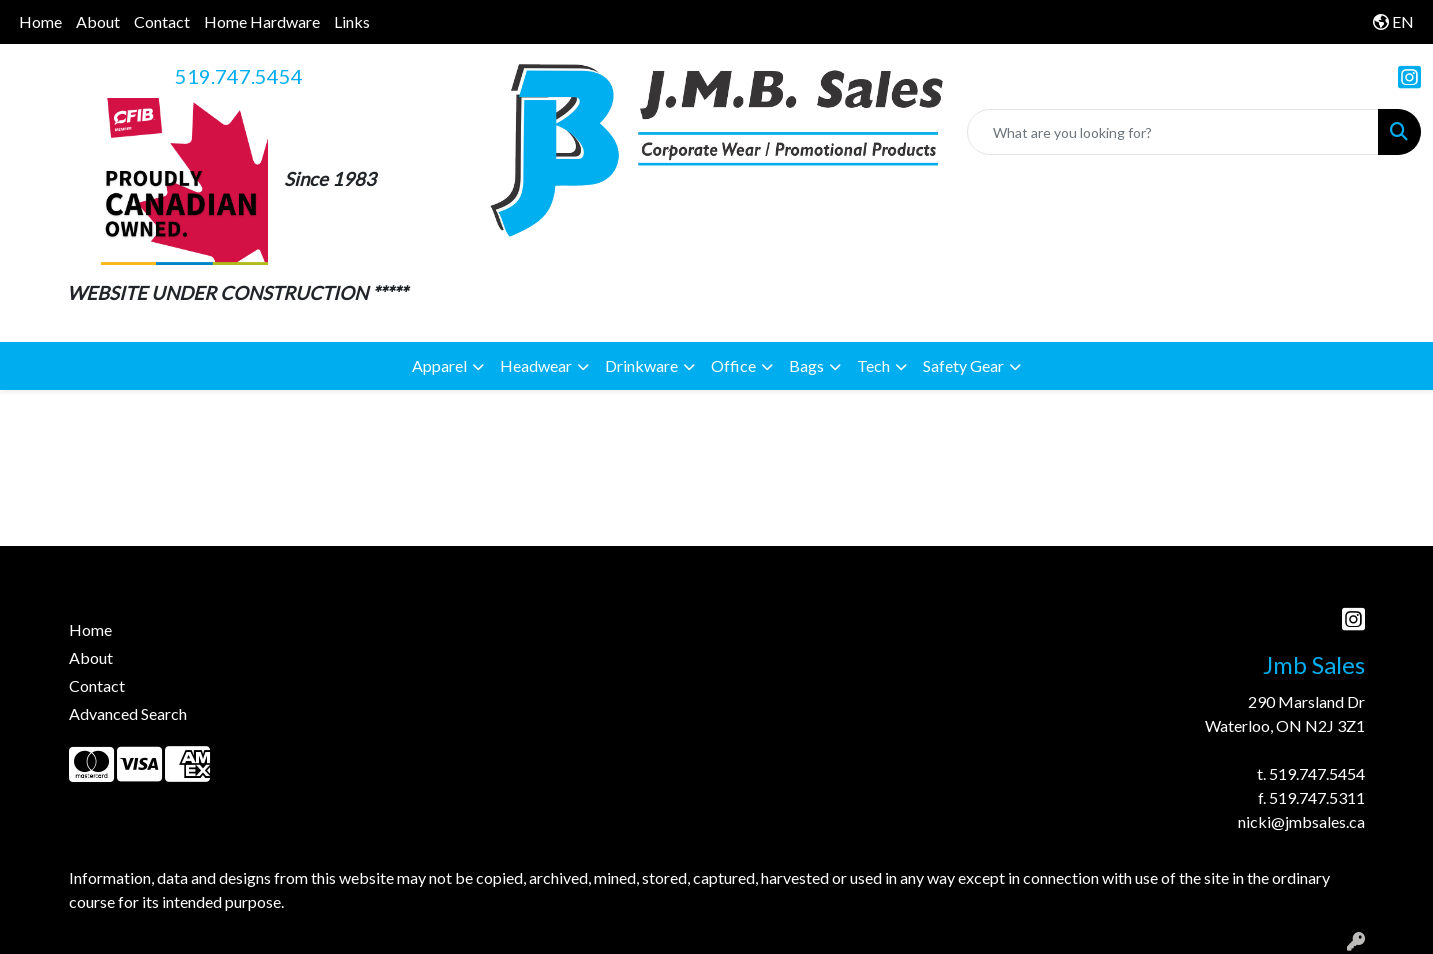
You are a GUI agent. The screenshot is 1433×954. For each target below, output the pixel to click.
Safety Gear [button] (963, 365)
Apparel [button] (439, 365)
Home (40, 21)
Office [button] (733, 365)
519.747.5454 (239, 76)
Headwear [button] (536, 365)
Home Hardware (262, 21)
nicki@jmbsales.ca (1301, 821)
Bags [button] (806, 365)
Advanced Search (128, 713)
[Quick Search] (1173, 132)
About (98, 21)
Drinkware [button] (641, 365)
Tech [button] (873, 365)
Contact (162, 21)
